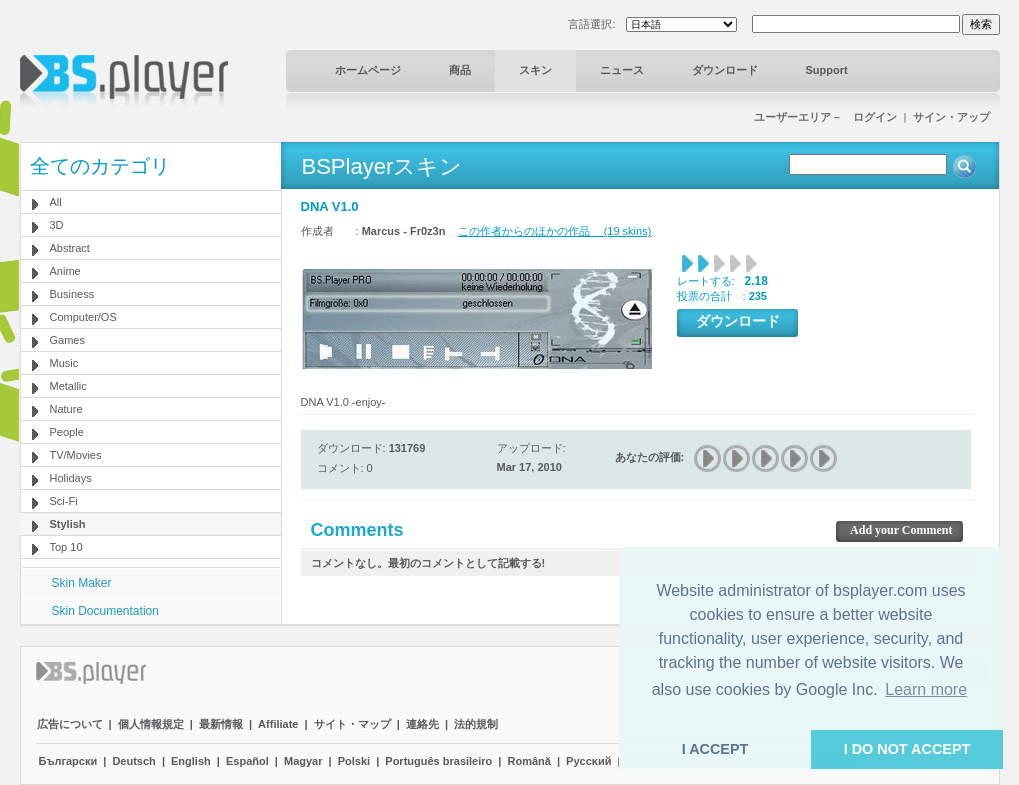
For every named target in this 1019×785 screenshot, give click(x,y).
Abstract (70, 248)
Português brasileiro (438, 761)
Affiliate (278, 724)
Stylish (68, 524)
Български (68, 761)
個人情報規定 (151, 724)
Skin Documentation (105, 611)
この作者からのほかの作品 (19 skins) (555, 231)
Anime (65, 271)
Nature (66, 409)
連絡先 (422, 724)
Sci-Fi (64, 501)
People (67, 432)
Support (827, 70)
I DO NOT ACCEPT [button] (907, 749)
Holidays (71, 478)
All (56, 202)
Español (247, 761)
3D (57, 225)
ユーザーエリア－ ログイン (825, 117)
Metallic (68, 386)
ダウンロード (725, 70)
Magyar (303, 761)
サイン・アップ (951, 117)
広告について (70, 724)
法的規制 (476, 724)
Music (64, 363)
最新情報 (221, 724)
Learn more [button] (926, 689)
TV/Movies (76, 455)
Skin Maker (82, 583)
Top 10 (66, 547)
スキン (535, 70)
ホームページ (368, 70)
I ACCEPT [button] (715, 749)
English (191, 761)
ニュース (622, 70)
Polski (354, 761)
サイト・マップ (352, 724)
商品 (460, 70)
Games (67, 340)
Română (529, 761)
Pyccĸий (588, 761)
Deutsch (133, 761)
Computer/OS (83, 317)
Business (72, 294)
